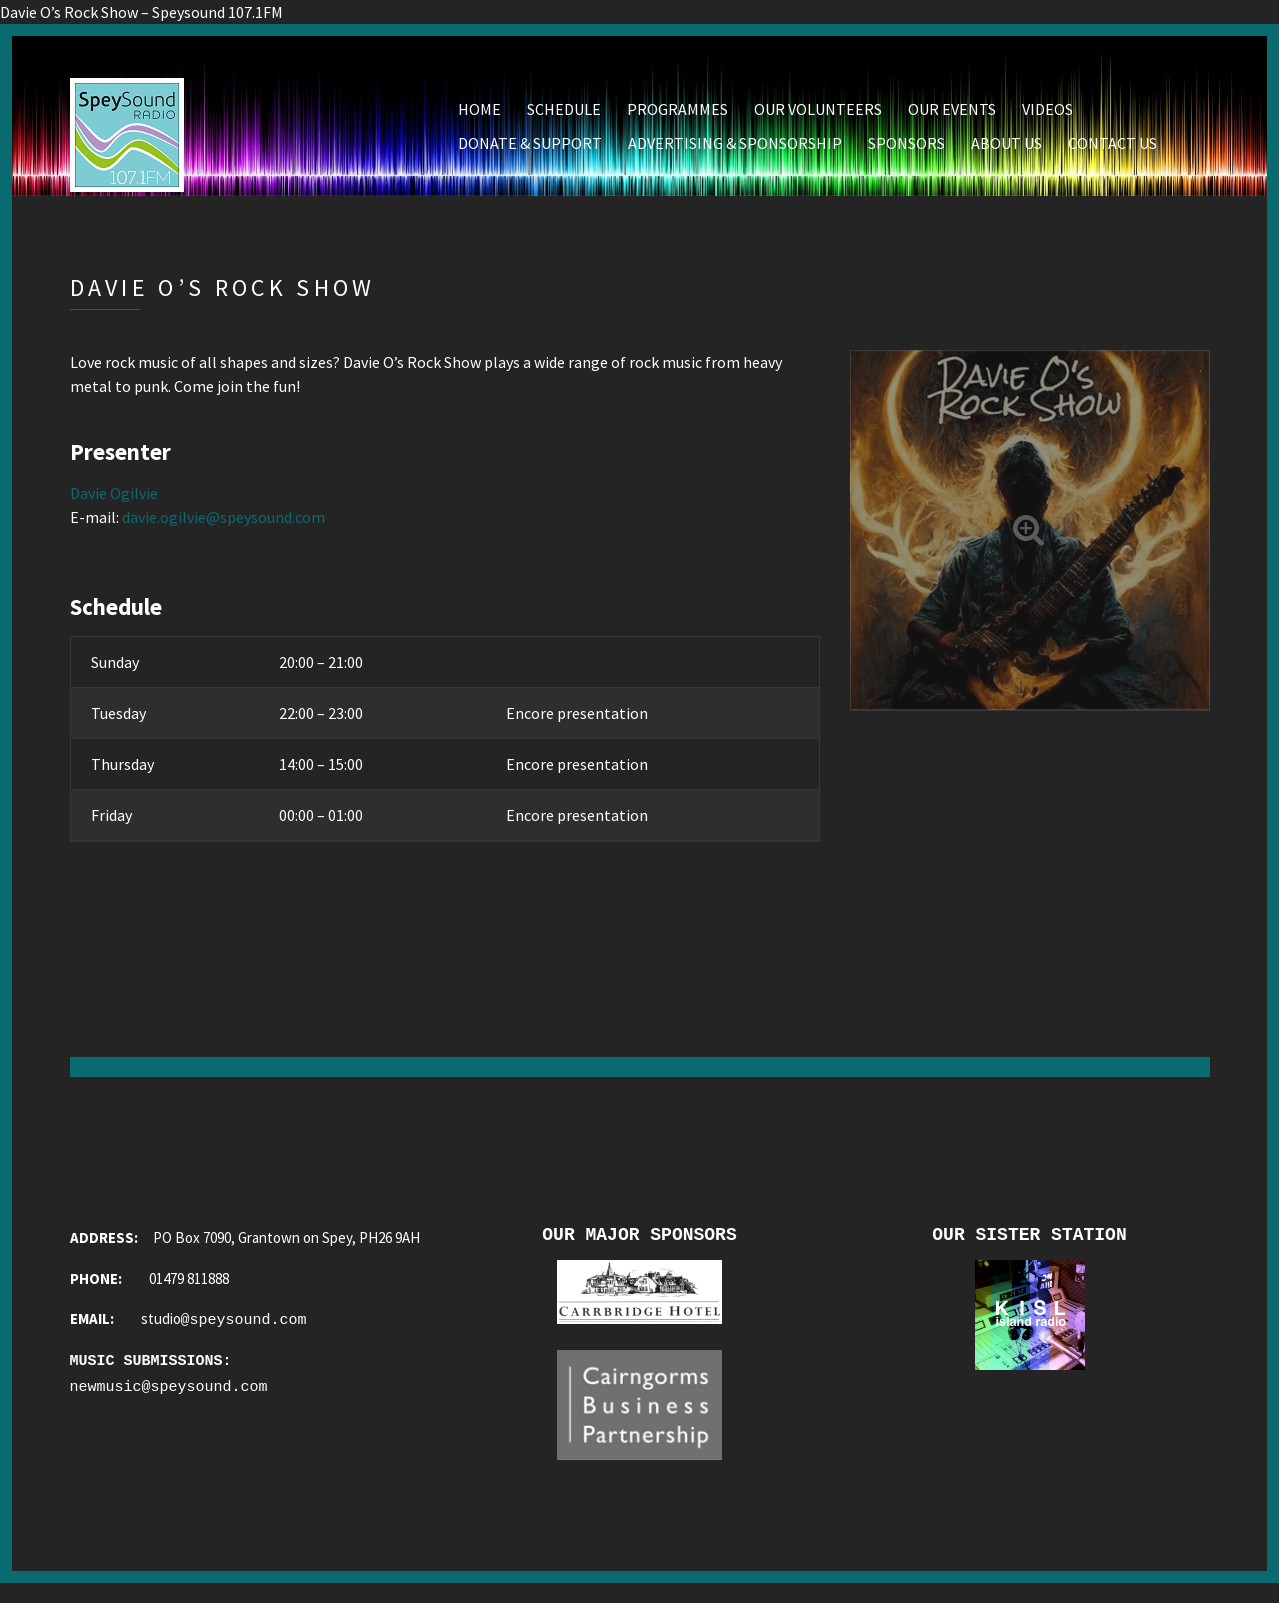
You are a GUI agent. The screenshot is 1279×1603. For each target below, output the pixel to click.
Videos (1047, 117)
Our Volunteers (818, 117)
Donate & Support (530, 151)
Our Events (952, 117)
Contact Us (1112, 151)
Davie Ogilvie (114, 501)
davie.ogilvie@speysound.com (223, 525)
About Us (1006, 151)
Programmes (677, 117)
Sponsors (906, 151)
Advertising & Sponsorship (735, 151)
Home (479, 117)
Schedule (564, 117)
